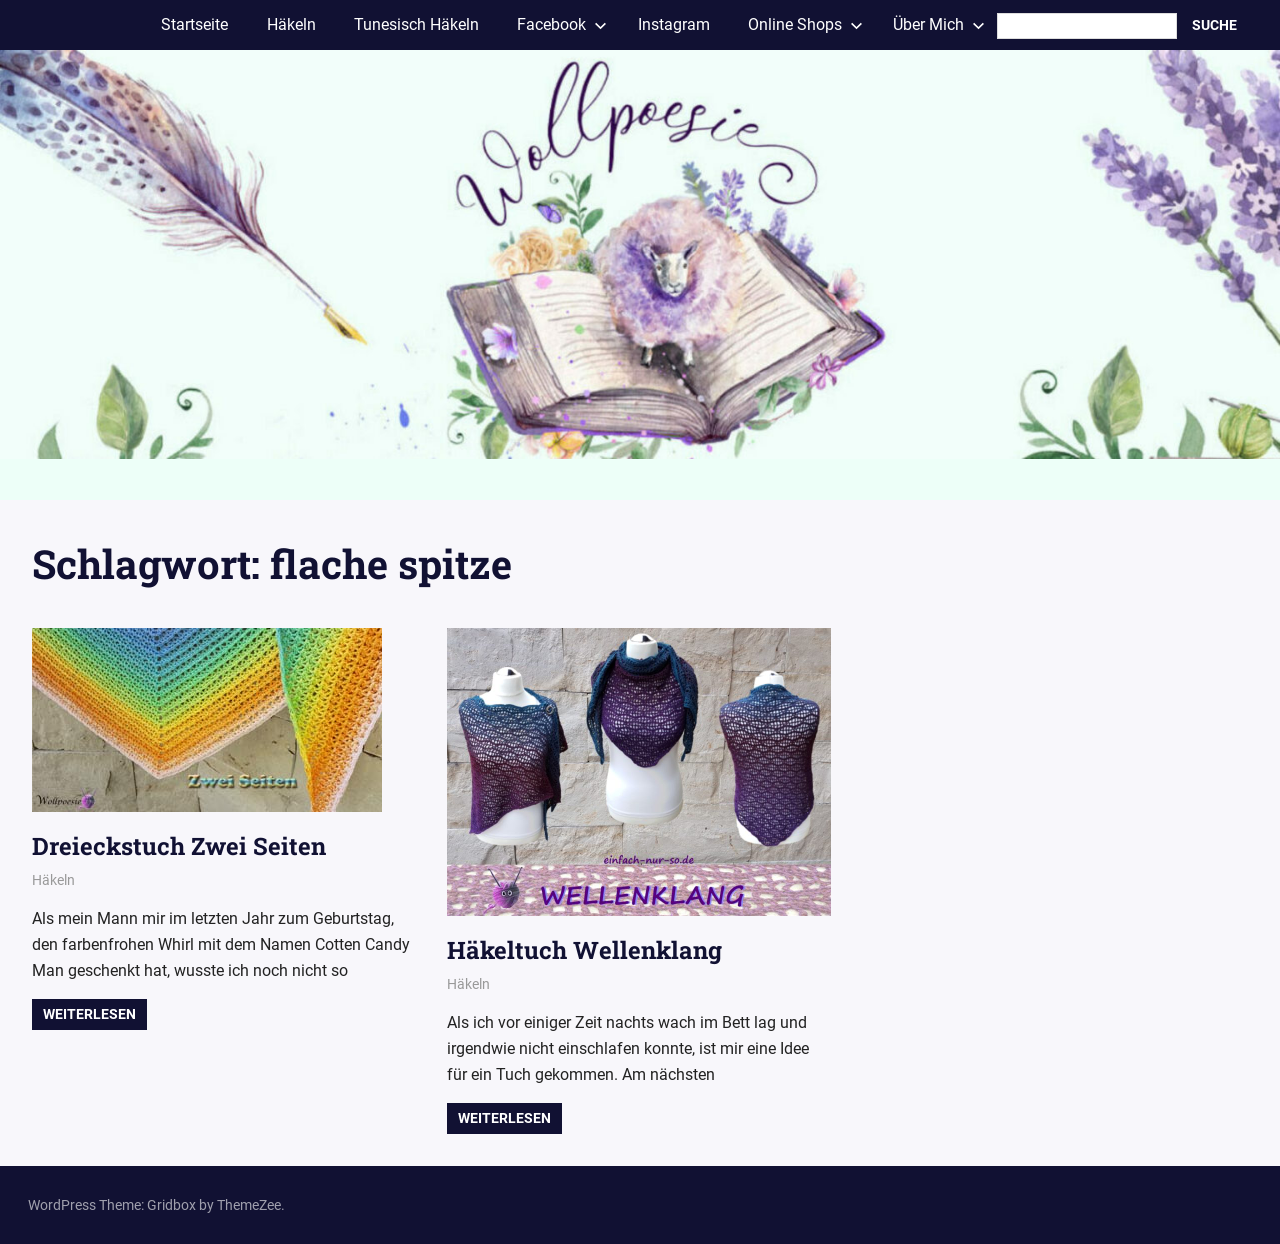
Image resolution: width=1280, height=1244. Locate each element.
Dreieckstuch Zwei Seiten (179, 846)
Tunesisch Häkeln (416, 24)
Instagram (674, 24)
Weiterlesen (89, 1014)
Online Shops (805, 24)
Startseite (194, 24)
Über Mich (939, 24)
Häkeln (291, 24)
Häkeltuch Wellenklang (584, 950)
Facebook (562, 24)
